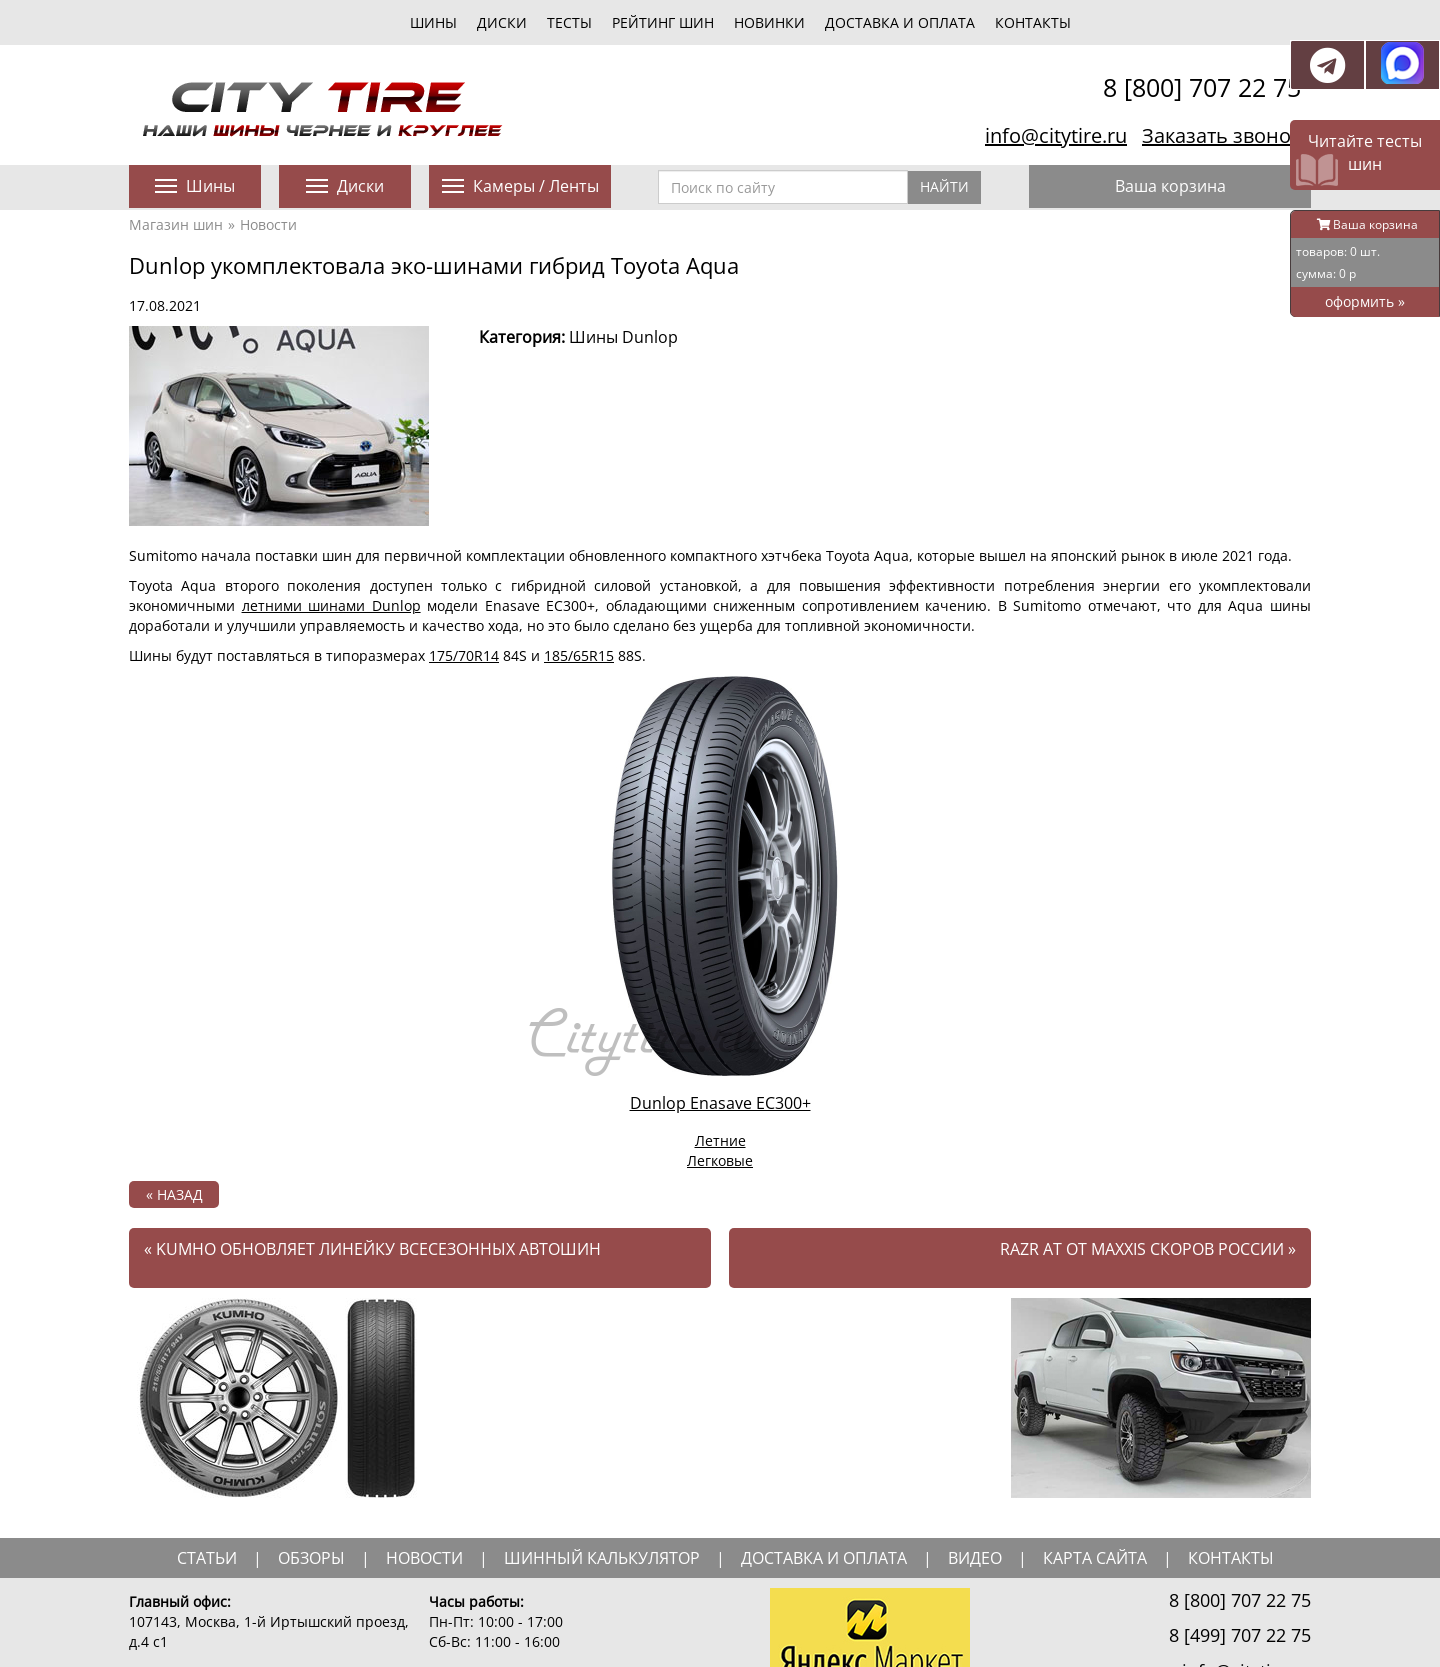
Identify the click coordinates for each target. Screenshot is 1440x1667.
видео (975, 1558)
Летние (720, 1140)
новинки (769, 22)
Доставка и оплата (900, 22)
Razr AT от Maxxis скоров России (1148, 1249)
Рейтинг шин (663, 22)
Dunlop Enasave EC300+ (720, 1103)
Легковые (720, 1160)
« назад (174, 1194)
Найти (944, 186)
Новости (268, 224)
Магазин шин (176, 224)
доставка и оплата (824, 1558)
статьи (207, 1558)
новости (424, 1558)
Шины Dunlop (623, 337)
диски (502, 22)
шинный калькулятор (602, 1558)
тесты (569, 22)
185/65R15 (579, 655)
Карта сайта (1095, 1558)
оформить (1365, 301)
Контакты (1033, 22)
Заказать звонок (1221, 135)
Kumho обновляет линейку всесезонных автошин (372, 1249)
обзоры (311, 1558)
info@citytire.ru (1056, 135)
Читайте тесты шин (1365, 152)
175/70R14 (464, 655)
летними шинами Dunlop (331, 605)
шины (433, 22)
